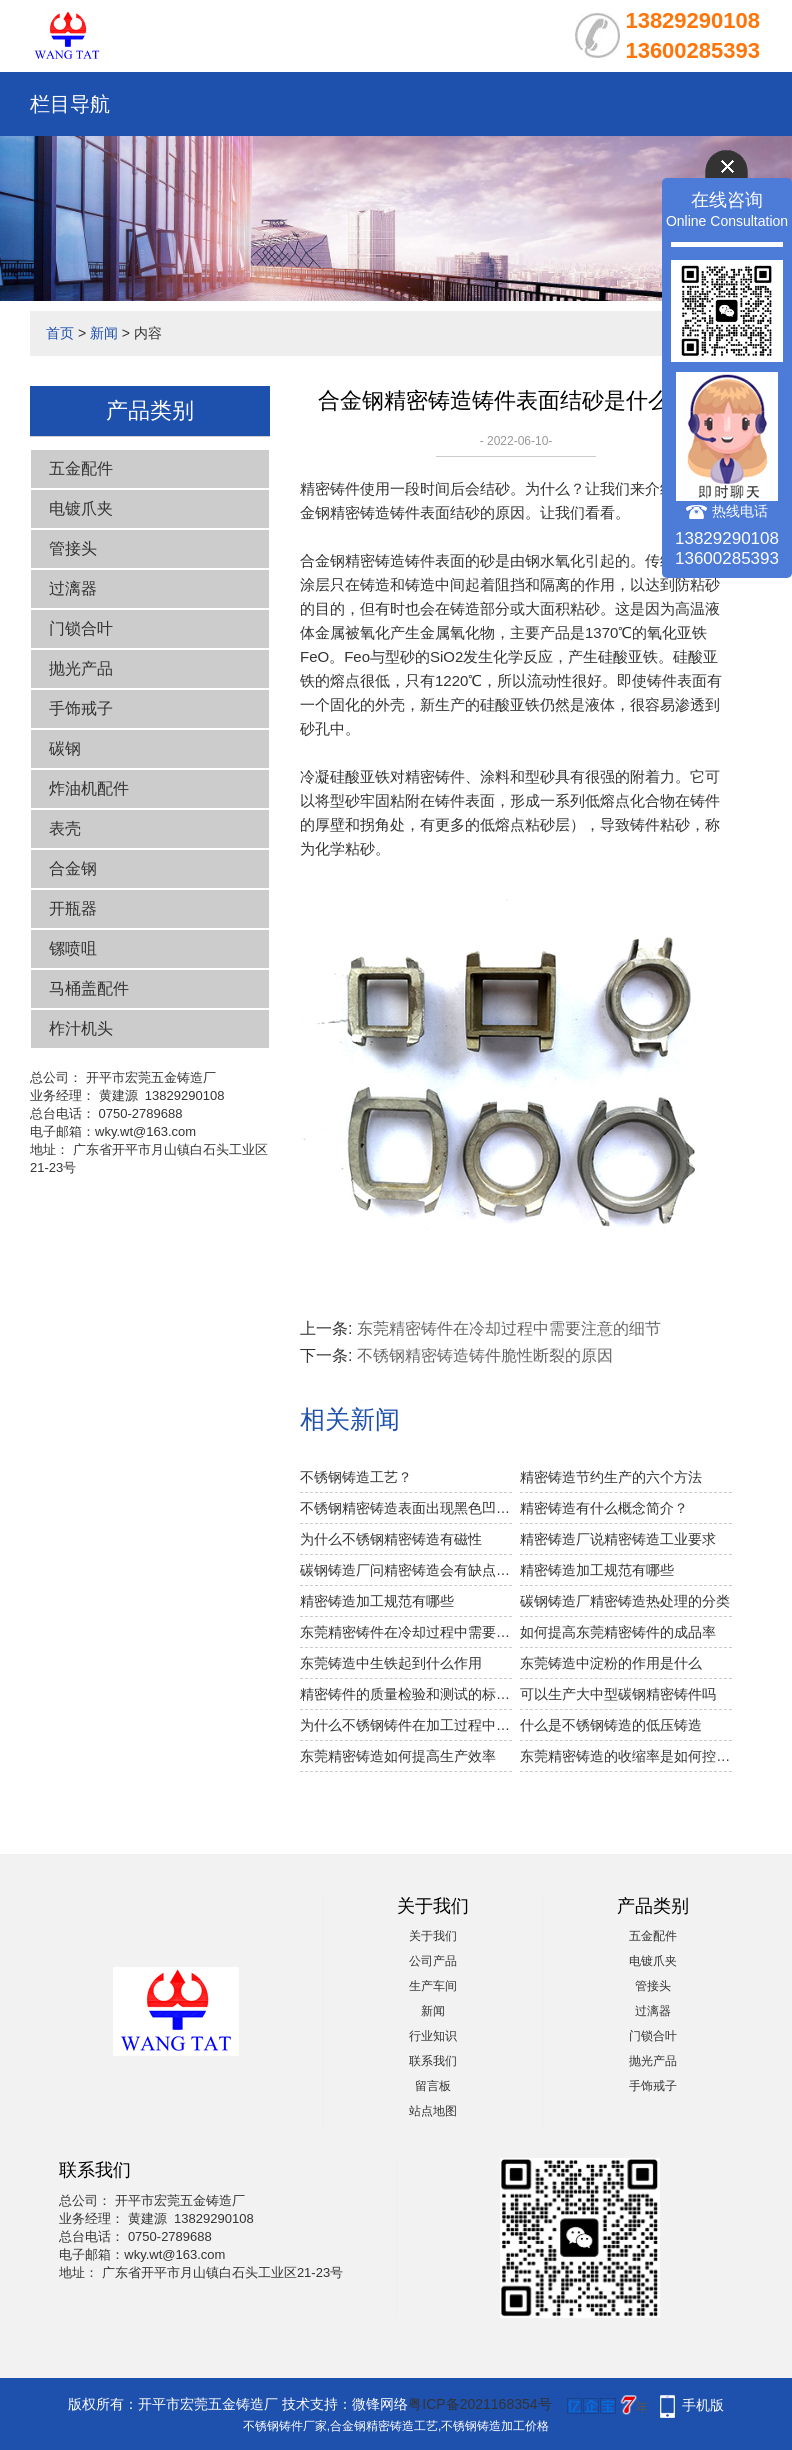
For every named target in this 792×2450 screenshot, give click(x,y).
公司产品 (433, 1961)
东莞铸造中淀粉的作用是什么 (611, 1663)
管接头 (73, 548)
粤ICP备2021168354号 (479, 2404)
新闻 (104, 333)
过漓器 (73, 588)
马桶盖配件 (89, 988)
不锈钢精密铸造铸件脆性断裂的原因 (485, 1355)
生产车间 (433, 1986)
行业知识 (433, 2036)
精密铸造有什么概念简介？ (604, 1508)
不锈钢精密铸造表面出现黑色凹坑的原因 (406, 1508)
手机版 (703, 2405)
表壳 (65, 828)
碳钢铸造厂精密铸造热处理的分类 (625, 1601)
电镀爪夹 (81, 508)
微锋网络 (380, 2404)
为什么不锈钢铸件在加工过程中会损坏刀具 (406, 1725)
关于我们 (433, 1936)
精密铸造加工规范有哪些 (597, 1570)
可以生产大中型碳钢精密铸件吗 (618, 1694)
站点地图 (433, 2111)
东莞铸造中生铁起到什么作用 (391, 1663)
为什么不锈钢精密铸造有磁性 (391, 1539)
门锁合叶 (81, 628)
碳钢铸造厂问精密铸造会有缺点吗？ (406, 1570)
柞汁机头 (81, 1028)
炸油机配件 (89, 788)
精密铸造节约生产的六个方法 (611, 1477)
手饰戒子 (81, 708)
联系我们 (433, 2061)
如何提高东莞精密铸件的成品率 (618, 1632)
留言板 (433, 2086)
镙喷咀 (73, 948)
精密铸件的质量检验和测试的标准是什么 (406, 1694)
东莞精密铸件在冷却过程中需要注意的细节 (509, 1328)
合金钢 (73, 868)
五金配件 (81, 468)
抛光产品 (81, 668)
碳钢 (65, 748)
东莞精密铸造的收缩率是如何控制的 (626, 1756)
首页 (60, 333)
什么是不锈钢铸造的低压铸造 (611, 1725)
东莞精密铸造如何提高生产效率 (398, 1756)
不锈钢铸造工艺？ (356, 1477)
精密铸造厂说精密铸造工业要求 (618, 1539)
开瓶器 (73, 908)
